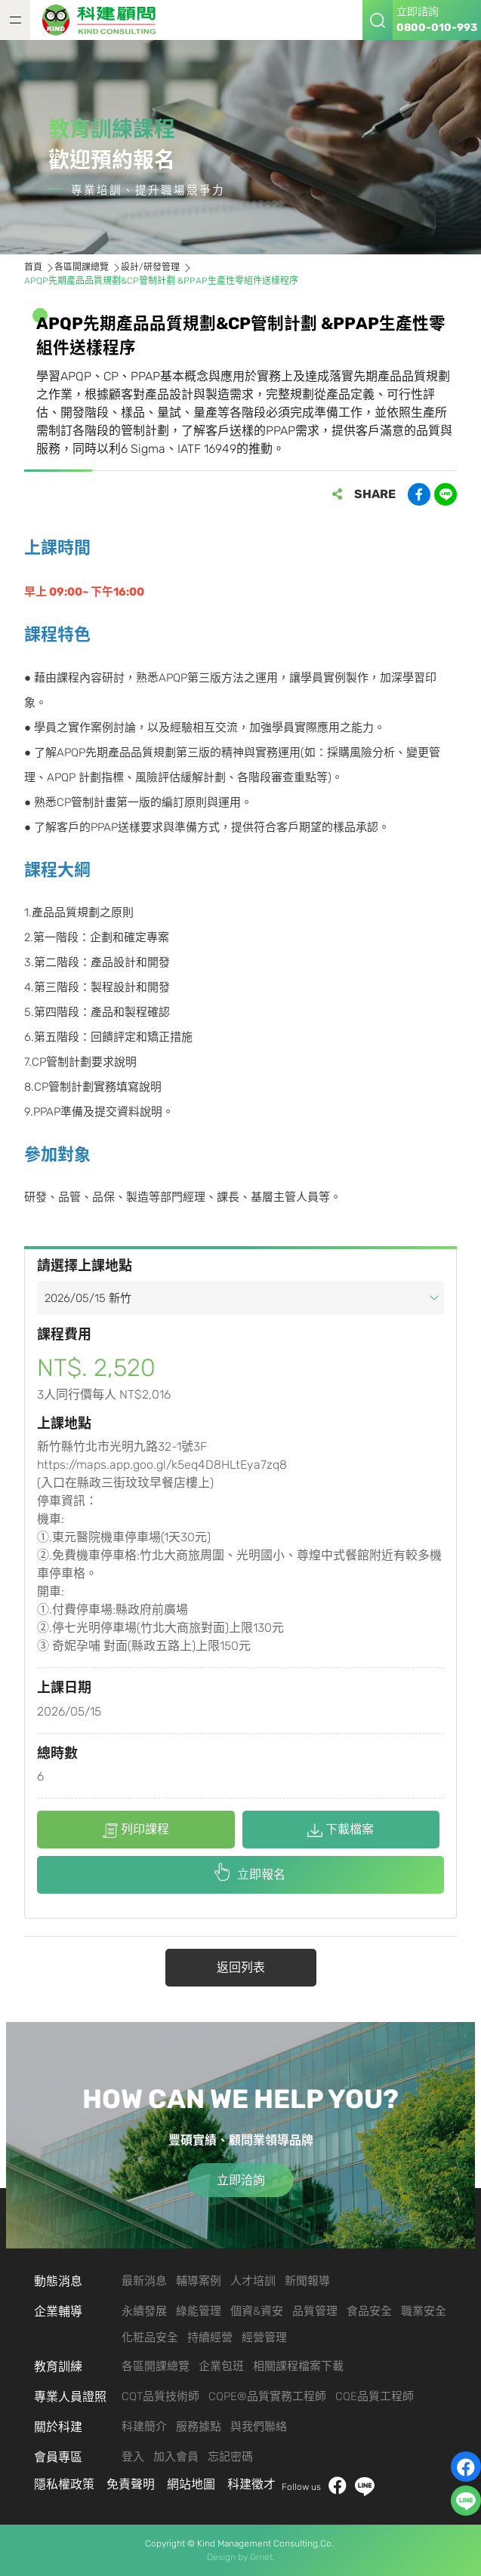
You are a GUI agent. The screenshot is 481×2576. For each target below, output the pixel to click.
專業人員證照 (70, 2397)
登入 (133, 2457)
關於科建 (58, 2427)
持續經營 (210, 2337)
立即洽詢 (241, 2180)
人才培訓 (253, 2281)
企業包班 (221, 2366)
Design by (227, 2557)
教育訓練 (58, 2366)
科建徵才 (251, 2484)
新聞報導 (307, 2281)
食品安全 (369, 2311)
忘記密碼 (230, 2457)
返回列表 (241, 1967)
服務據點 (198, 2426)
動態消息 (58, 2281)
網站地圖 (191, 2484)
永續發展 (144, 2311)
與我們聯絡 (258, 2426)
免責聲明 (130, 2484)
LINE (364, 2487)
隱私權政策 (64, 2484)
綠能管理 (198, 2311)
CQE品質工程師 (374, 2396)
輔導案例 (198, 2281)
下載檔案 (340, 1829)
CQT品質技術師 (160, 2396)
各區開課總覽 (156, 2366)
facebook (337, 2487)
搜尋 (377, 20)
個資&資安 (256, 2311)
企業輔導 (58, 2311)
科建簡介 (144, 2426)
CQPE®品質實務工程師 (267, 2396)
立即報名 (261, 1874)
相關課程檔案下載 (298, 2366)
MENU (15, 20)
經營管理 (264, 2337)
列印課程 (136, 1829)
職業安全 (423, 2311)
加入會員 (176, 2457)
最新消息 (144, 2281)
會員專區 (58, 2457)
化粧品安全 (150, 2337)
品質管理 (315, 2311)
